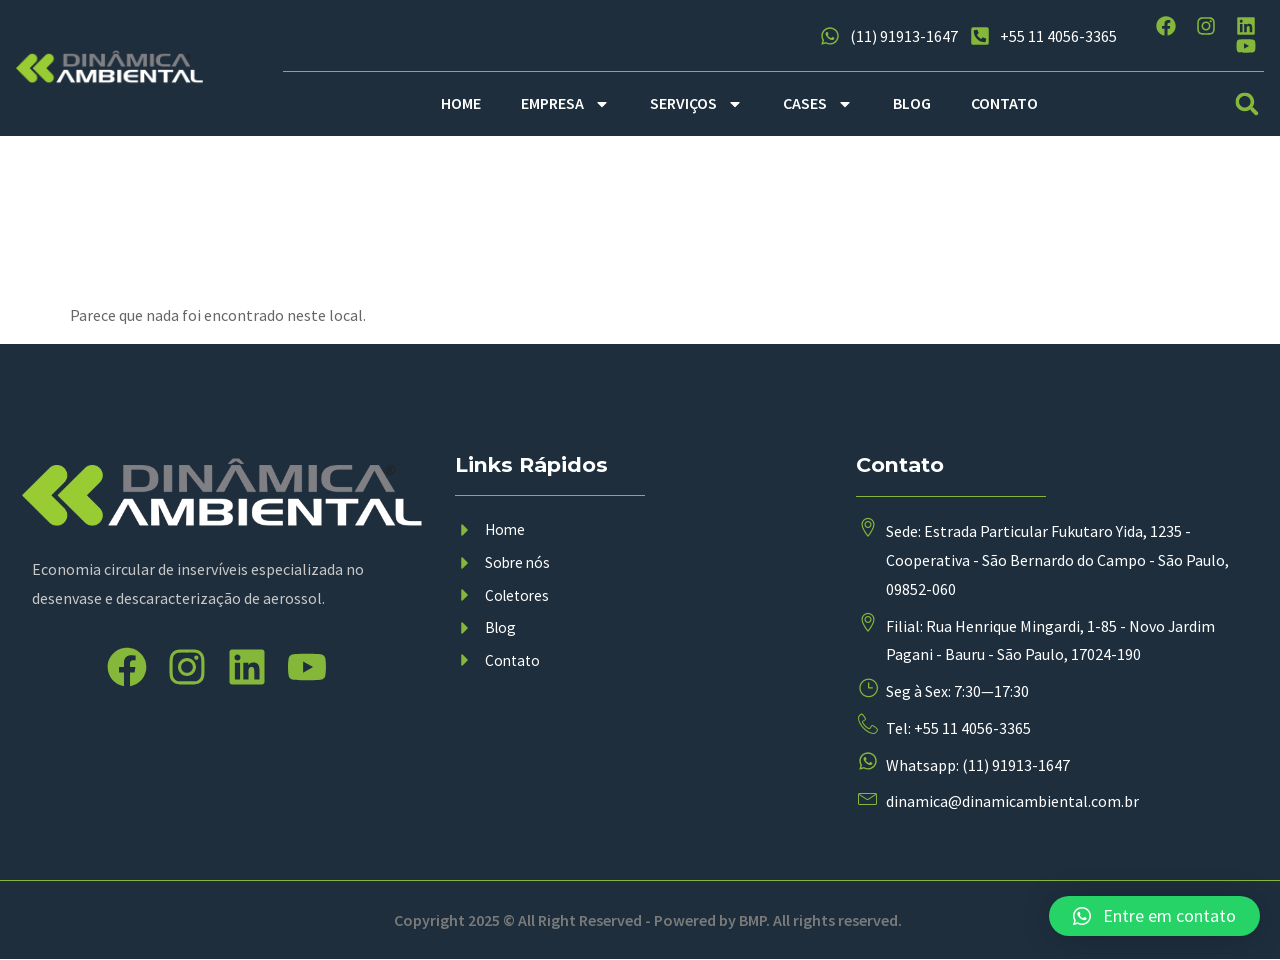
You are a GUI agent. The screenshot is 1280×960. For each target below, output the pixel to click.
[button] (1247, 103)
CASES (818, 104)
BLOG (912, 103)
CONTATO (1004, 103)
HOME (461, 103)
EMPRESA (565, 104)
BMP (752, 921)
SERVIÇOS (696, 104)
